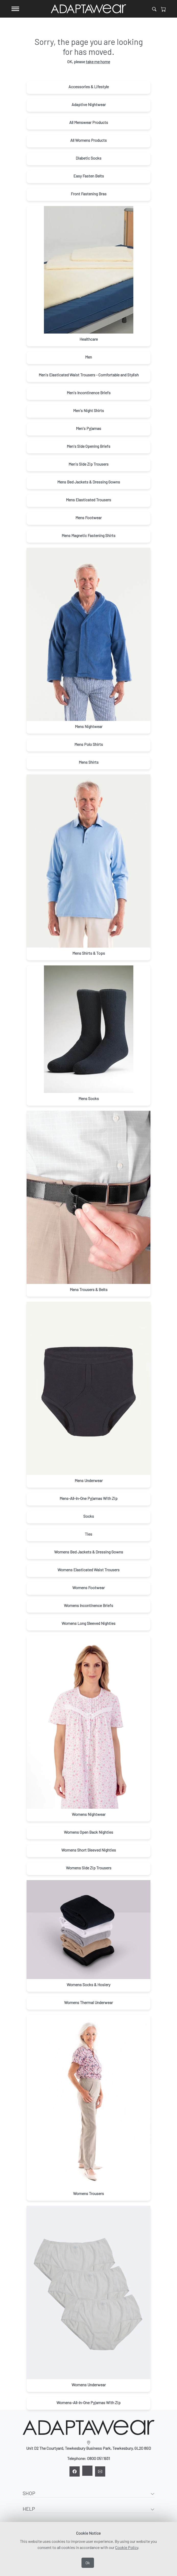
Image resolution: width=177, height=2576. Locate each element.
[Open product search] (154, 8)
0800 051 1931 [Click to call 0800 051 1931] (98, 2458)
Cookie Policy (126, 2547)
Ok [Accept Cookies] (88, 2562)
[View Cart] (163, 9)
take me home (98, 61)
